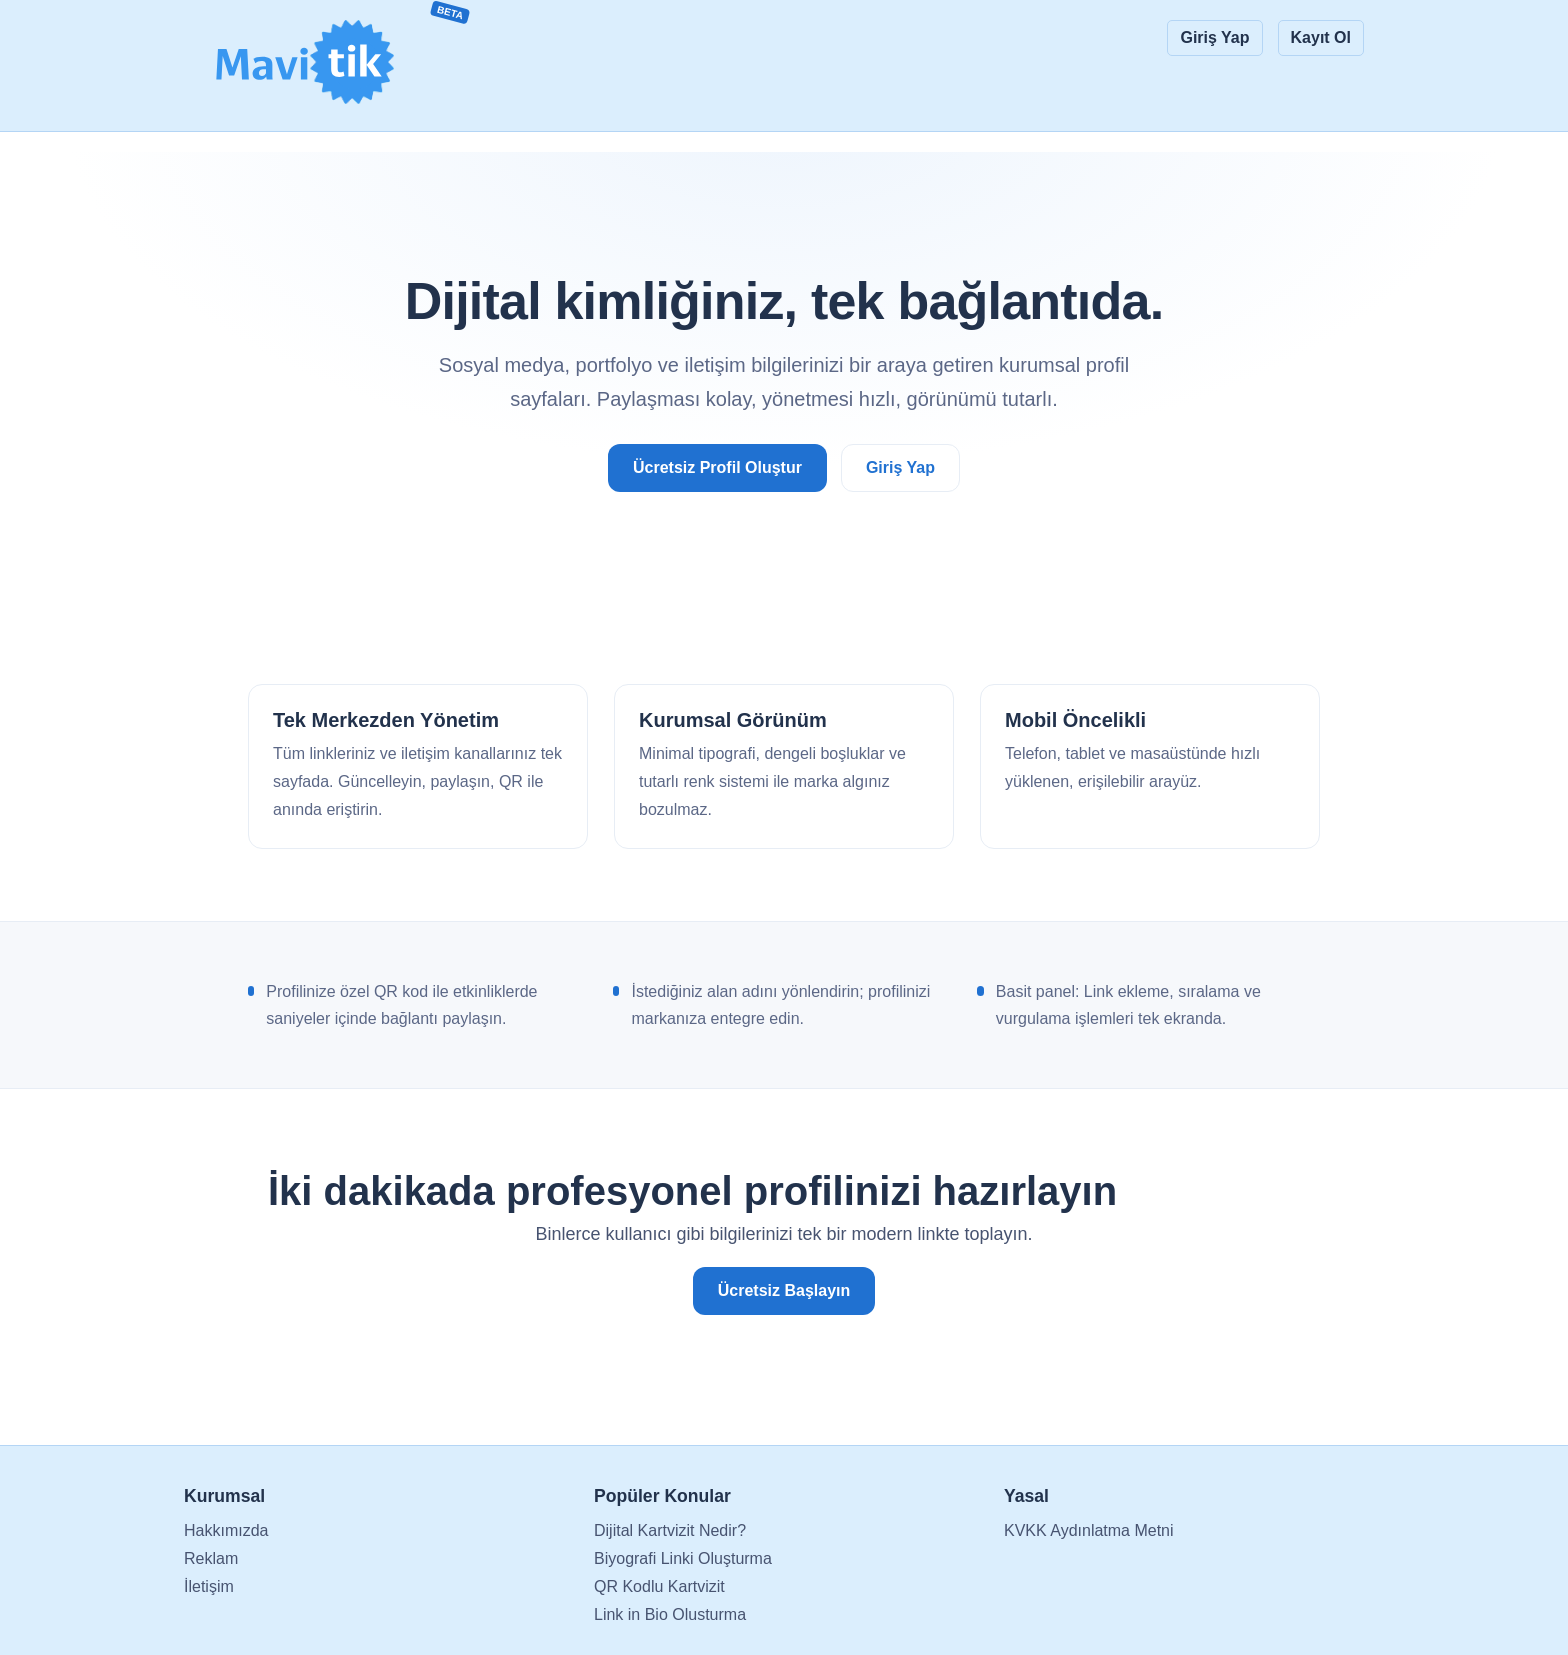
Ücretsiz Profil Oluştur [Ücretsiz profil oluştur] (717, 467)
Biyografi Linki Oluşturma (683, 1558)
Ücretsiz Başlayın (784, 1290)
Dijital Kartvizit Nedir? (670, 1530)
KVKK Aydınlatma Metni (1089, 1530)
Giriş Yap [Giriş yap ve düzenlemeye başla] (900, 467)
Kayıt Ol (1321, 37)
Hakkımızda (226, 1530)
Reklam (211, 1558)
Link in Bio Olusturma (670, 1614)
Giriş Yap (1214, 37)
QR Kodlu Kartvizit (659, 1586)
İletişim (209, 1586)
